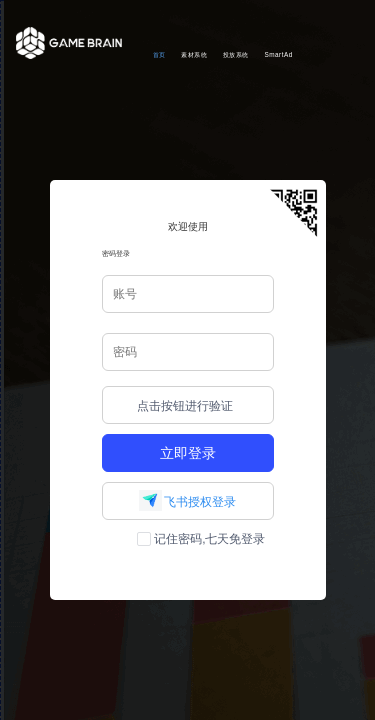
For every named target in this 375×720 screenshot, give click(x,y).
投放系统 (236, 54)
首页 (159, 54)
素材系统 (194, 54)
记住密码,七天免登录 (201, 540)
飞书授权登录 (187, 502)
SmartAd (278, 54)
